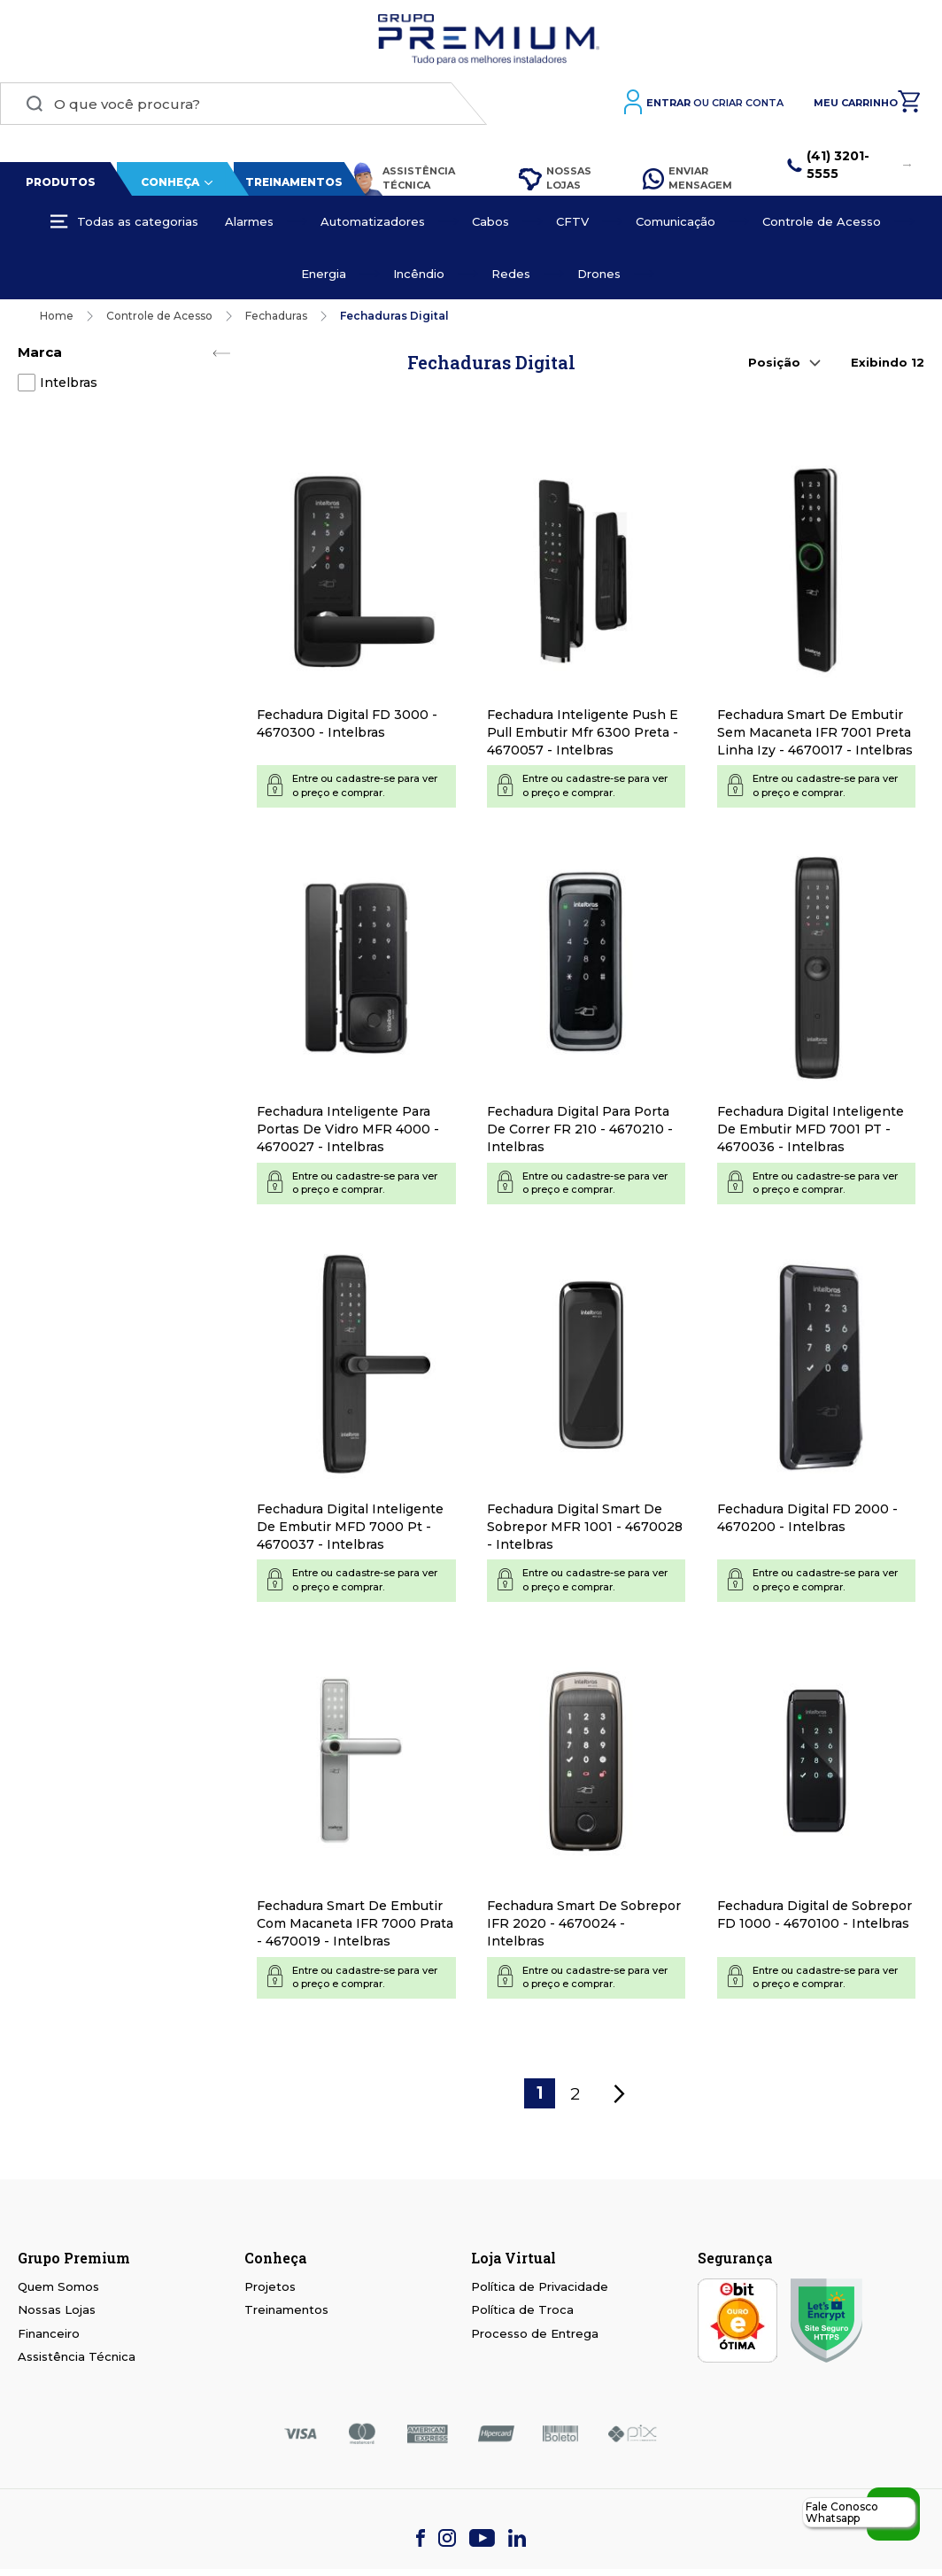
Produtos (61, 182)
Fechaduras (276, 315)
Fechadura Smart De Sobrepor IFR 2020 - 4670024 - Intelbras (584, 1923)
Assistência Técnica (403, 179)
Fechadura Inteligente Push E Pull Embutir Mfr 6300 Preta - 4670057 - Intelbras (582, 732)
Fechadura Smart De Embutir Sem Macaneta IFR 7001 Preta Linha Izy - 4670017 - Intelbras (815, 732)
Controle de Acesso (159, 315)
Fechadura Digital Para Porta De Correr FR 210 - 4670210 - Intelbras (580, 1129)
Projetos (270, 2286)
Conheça (170, 182)
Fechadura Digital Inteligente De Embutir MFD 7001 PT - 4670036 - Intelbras (810, 1129)
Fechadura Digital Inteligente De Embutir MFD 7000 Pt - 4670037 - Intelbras (350, 1526)
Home (56, 315)
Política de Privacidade (539, 2286)
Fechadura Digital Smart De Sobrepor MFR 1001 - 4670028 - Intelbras (585, 1526)
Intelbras (68, 383)
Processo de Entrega (534, 2333)
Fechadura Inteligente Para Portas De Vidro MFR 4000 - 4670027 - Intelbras (348, 1129)
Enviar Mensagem (687, 178)
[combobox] (243, 103)
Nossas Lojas (555, 178)
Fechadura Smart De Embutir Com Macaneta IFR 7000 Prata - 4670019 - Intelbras (355, 1923)
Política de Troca (522, 2309)
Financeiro (49, 2333)
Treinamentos (294, 182)
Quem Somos (58, 2286)
